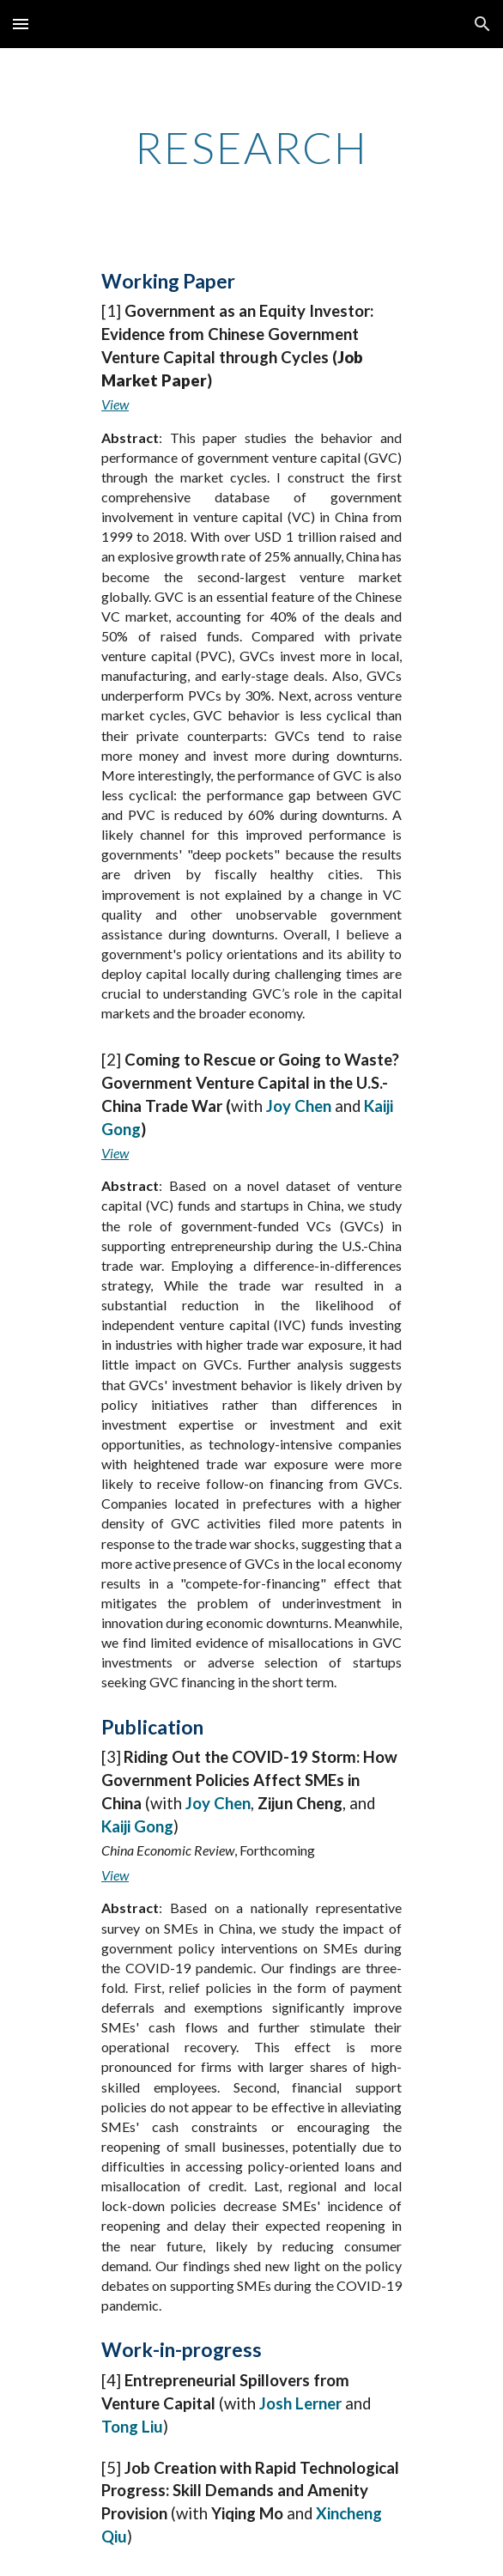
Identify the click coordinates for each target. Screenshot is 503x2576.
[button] (20, 23)
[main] (251, 148)
